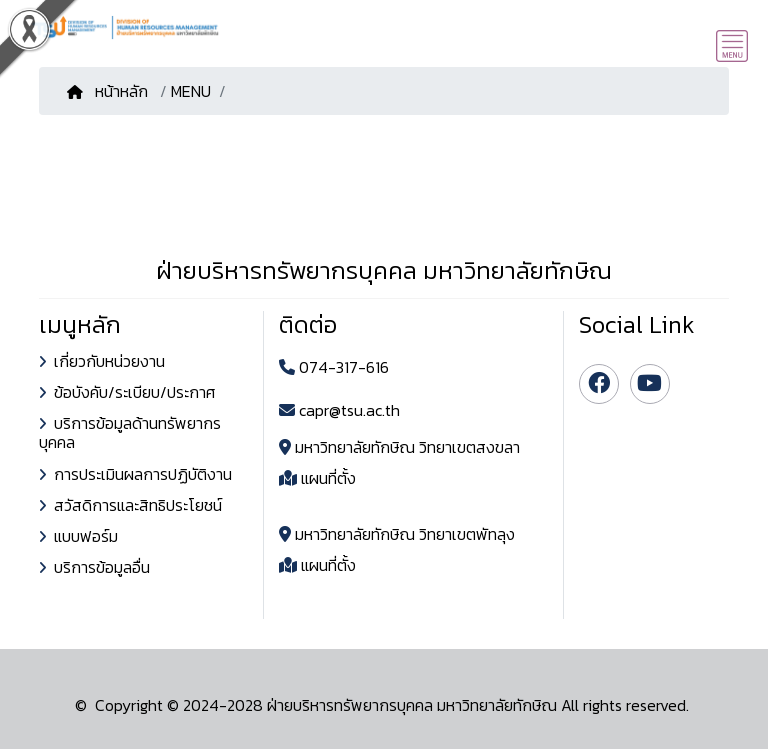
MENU (191, 91)
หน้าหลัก (109, 91)
